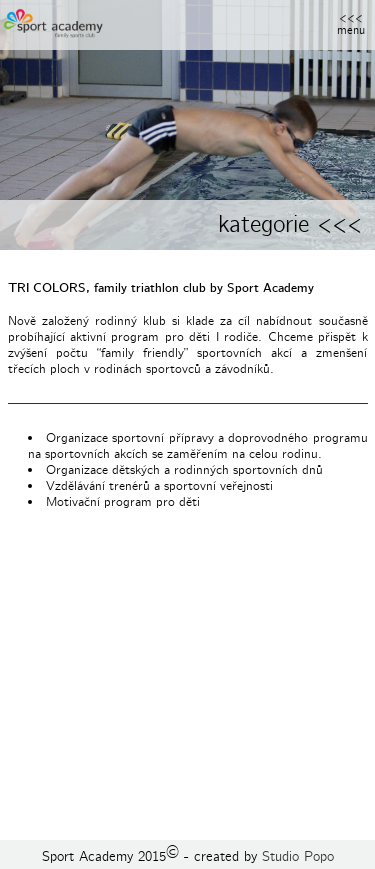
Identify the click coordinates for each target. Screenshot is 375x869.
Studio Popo (298, 856)
